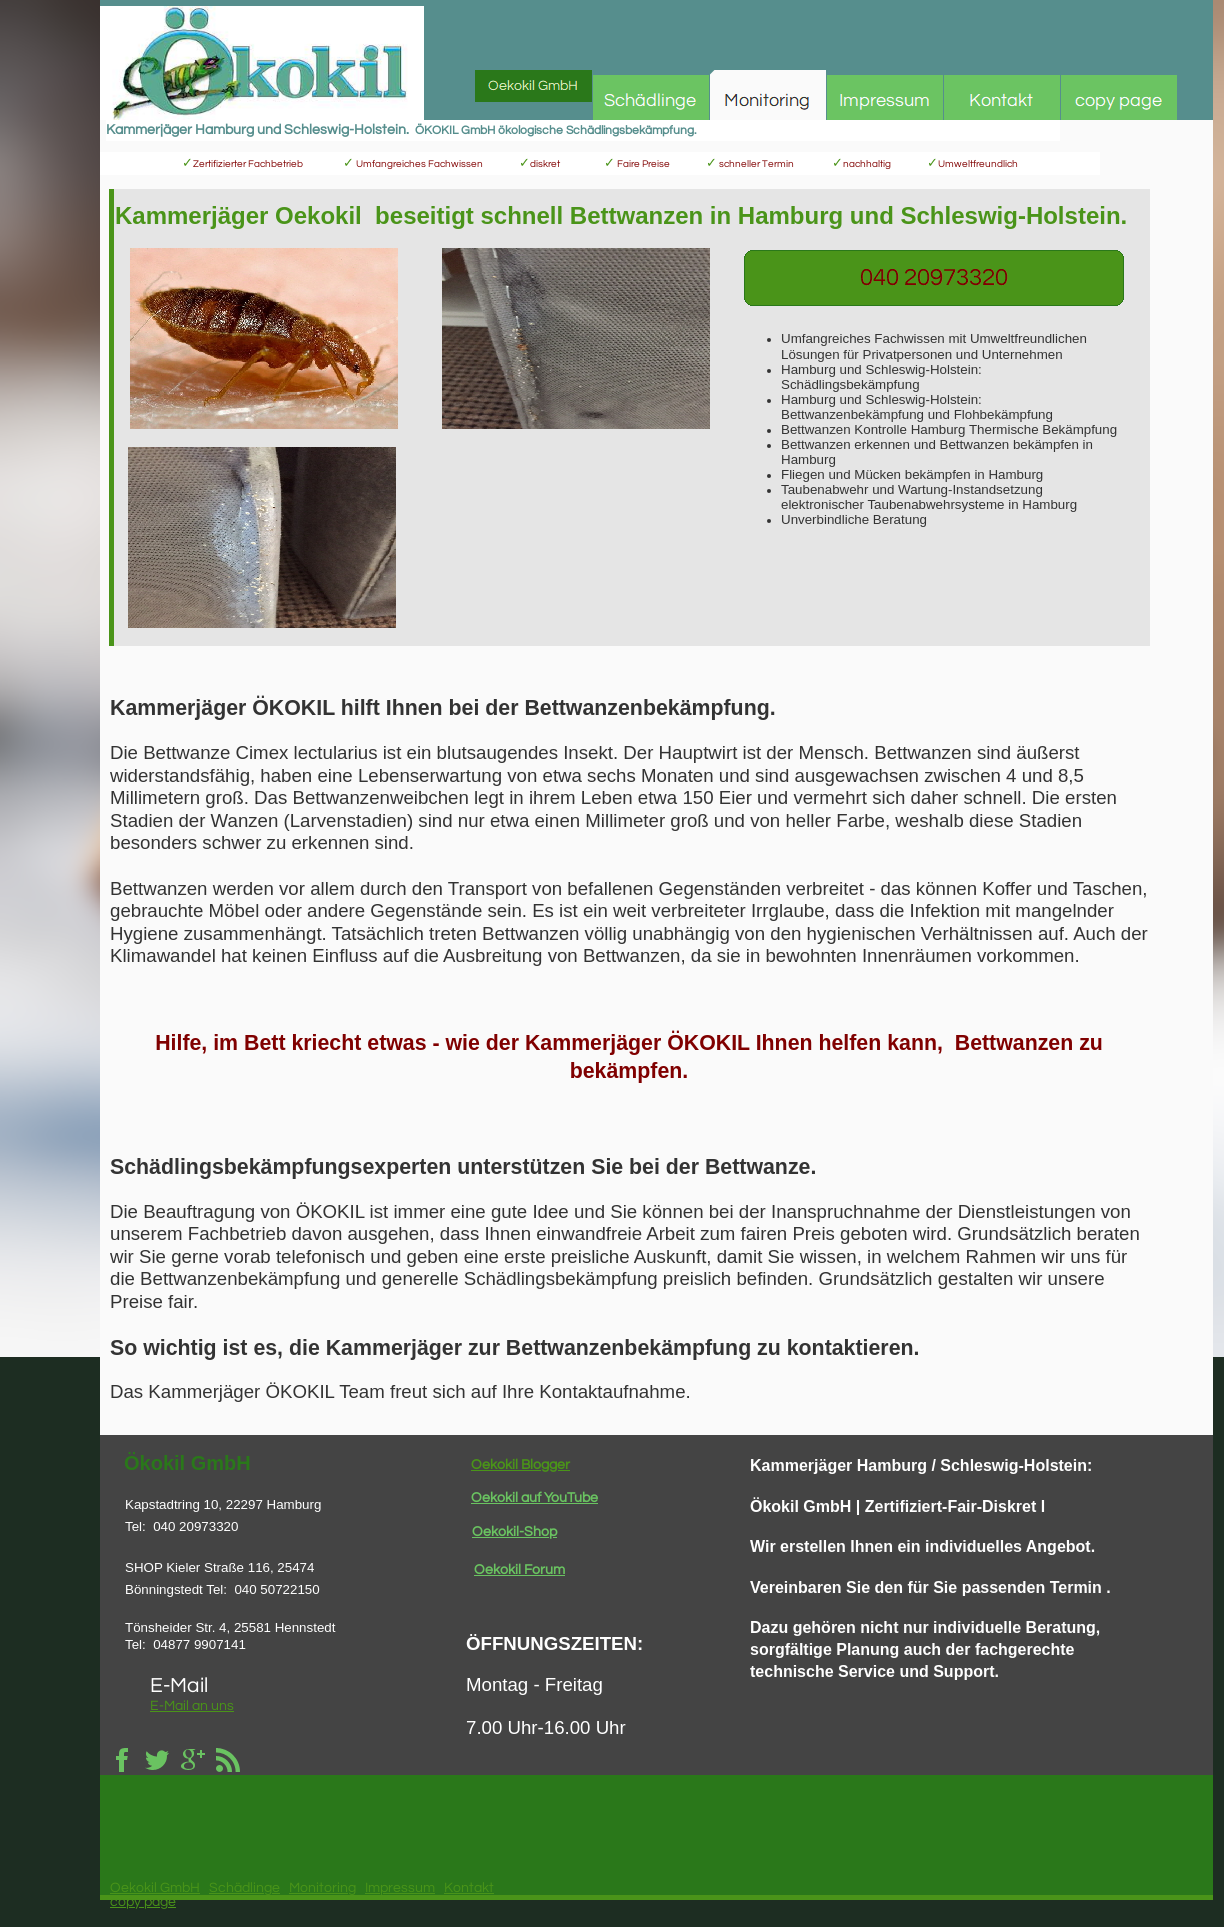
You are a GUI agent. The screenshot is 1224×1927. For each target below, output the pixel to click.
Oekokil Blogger (520, 1465)
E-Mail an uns (192, 1706)
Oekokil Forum (519, 1570)
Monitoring (322, 1888)
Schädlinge (244, 1888)
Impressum (400, 1888)
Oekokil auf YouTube (534, 1498)
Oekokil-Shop (514, 1532)
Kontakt (469, 1888)
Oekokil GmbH (155, 1888)
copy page (143, 1902)
